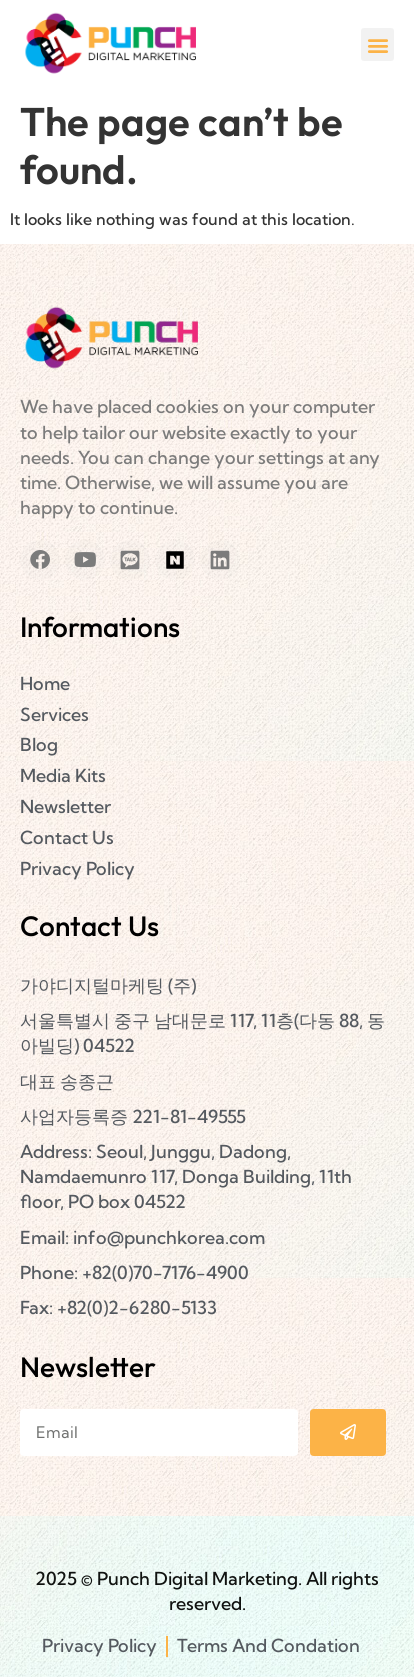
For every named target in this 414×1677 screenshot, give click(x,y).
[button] (377, 44)
